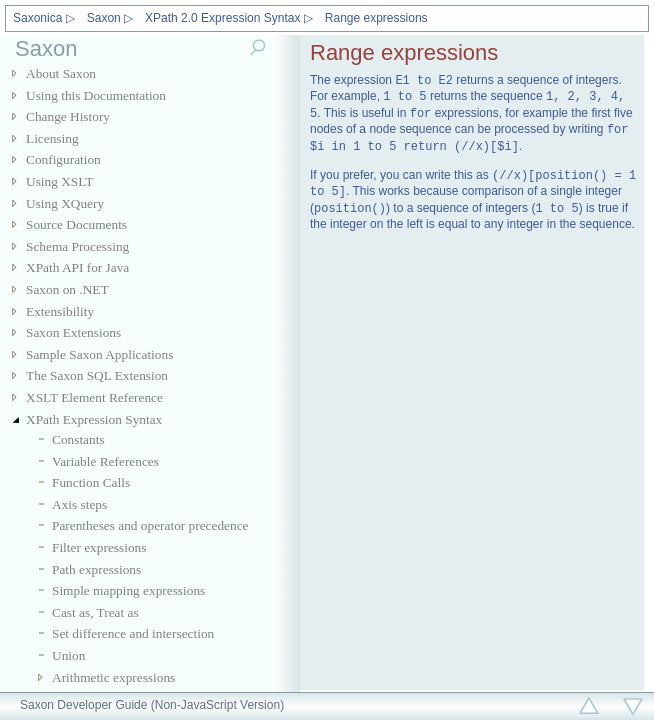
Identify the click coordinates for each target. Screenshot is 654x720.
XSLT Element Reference (94, 397)
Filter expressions (99, 547)
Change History (68, 116)
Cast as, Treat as (95, 612)
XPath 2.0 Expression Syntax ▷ (229, 18)
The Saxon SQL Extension (97, 375)
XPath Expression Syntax (94, 419)
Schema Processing (77, 246)
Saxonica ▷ (44, 18)
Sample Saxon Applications (99, 354)
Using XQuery (65, 203)
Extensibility (60, 311)
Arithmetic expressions (113, 677)
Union (68, 655)
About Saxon (61, 73)
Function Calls (91, 482)
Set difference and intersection (133, 633)
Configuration (63, 159)
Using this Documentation (96, 95)
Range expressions (376, 18)
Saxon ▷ (110, 18)
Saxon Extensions (73, 332)
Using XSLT (59, 181)
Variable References (105, 461)
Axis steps (79, 504)
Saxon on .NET (67, 289)
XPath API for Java (77, 267)
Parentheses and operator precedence (150, 525)
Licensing (52, 138)
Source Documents (76, 224)
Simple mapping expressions (128, 590)
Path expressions (96, 569)
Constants (78, 439)
